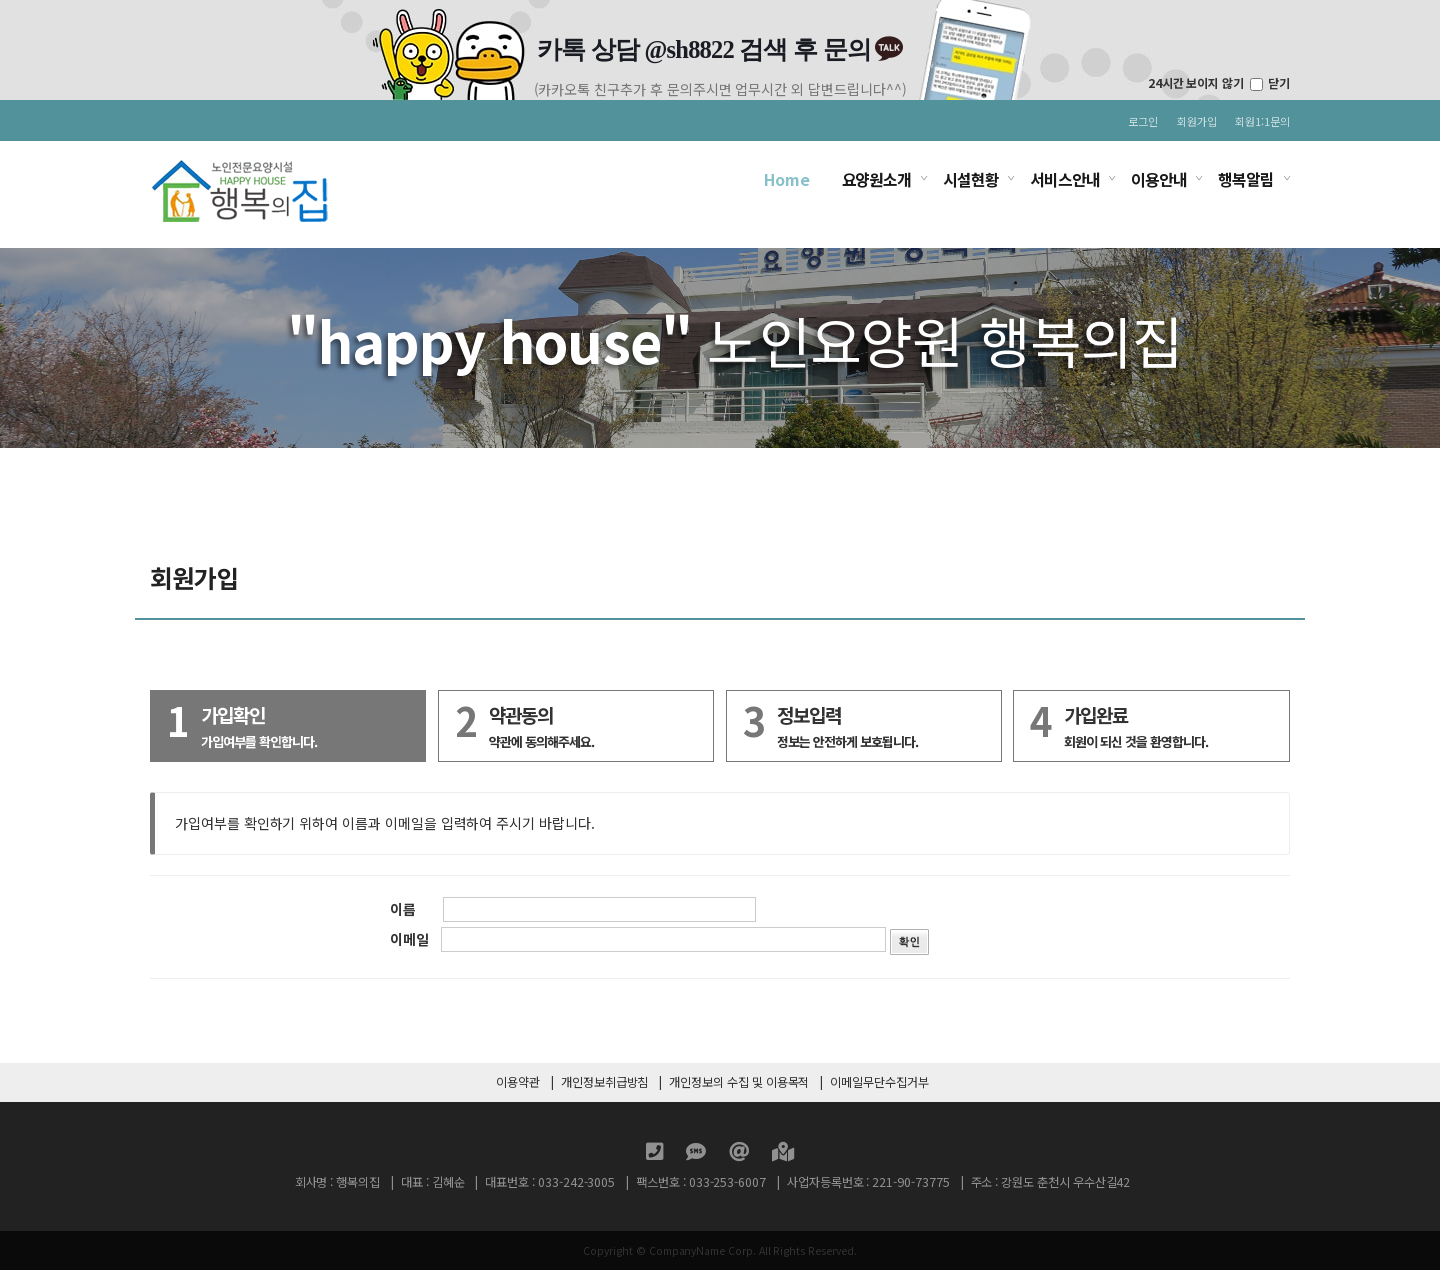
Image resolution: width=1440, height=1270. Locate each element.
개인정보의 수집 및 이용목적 (739, 1082)
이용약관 (518, 1082)
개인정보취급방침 (605, 1082)
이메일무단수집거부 (879, 1082)
